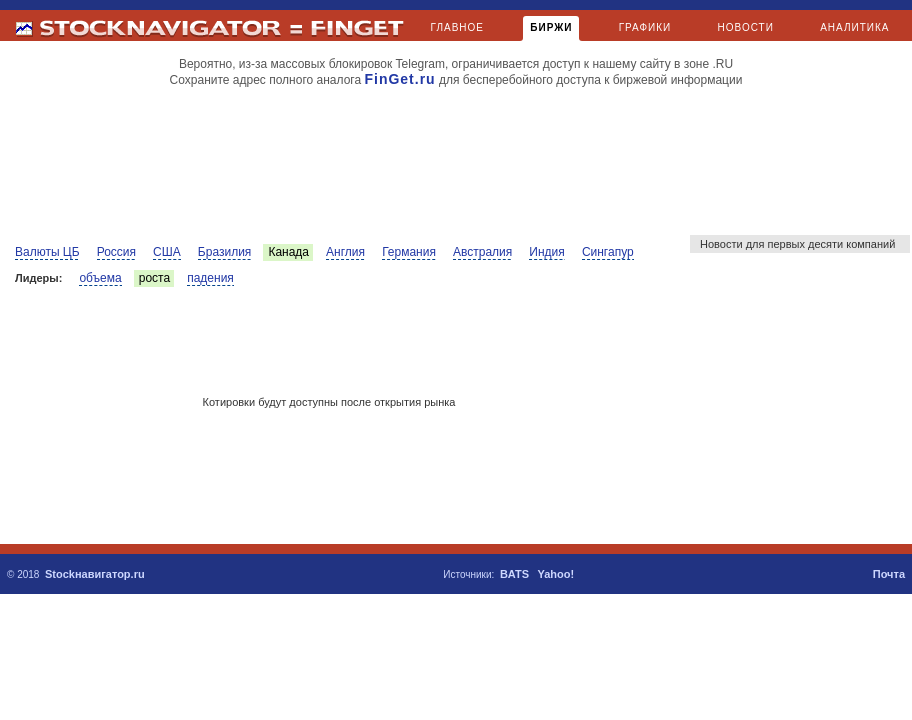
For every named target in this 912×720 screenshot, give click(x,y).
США (167, 252)
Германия (409, 252)
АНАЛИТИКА (854, 27)
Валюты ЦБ (47, 252)
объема (100, 278)
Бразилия (225, 252)
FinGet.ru (399, 79)
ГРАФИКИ (645, 27)
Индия (546, 252)
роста (154, 278)
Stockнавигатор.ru (95, 574)
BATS (514, 574)
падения (210, 278)
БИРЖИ (551, 31)
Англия (345, 252)
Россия (116, 252)
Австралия (482, 252)
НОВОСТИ (746, 27)
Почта (889, 574)
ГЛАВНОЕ (457, 27)
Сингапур (608, 252)
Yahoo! (555, 574)
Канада (288, 252)
